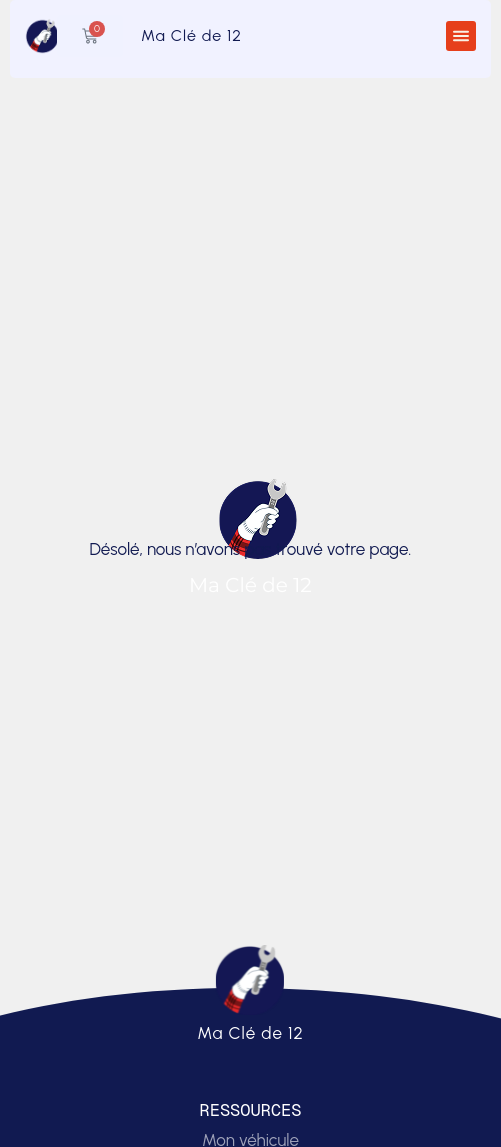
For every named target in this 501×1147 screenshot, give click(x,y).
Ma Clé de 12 (191, 35)
